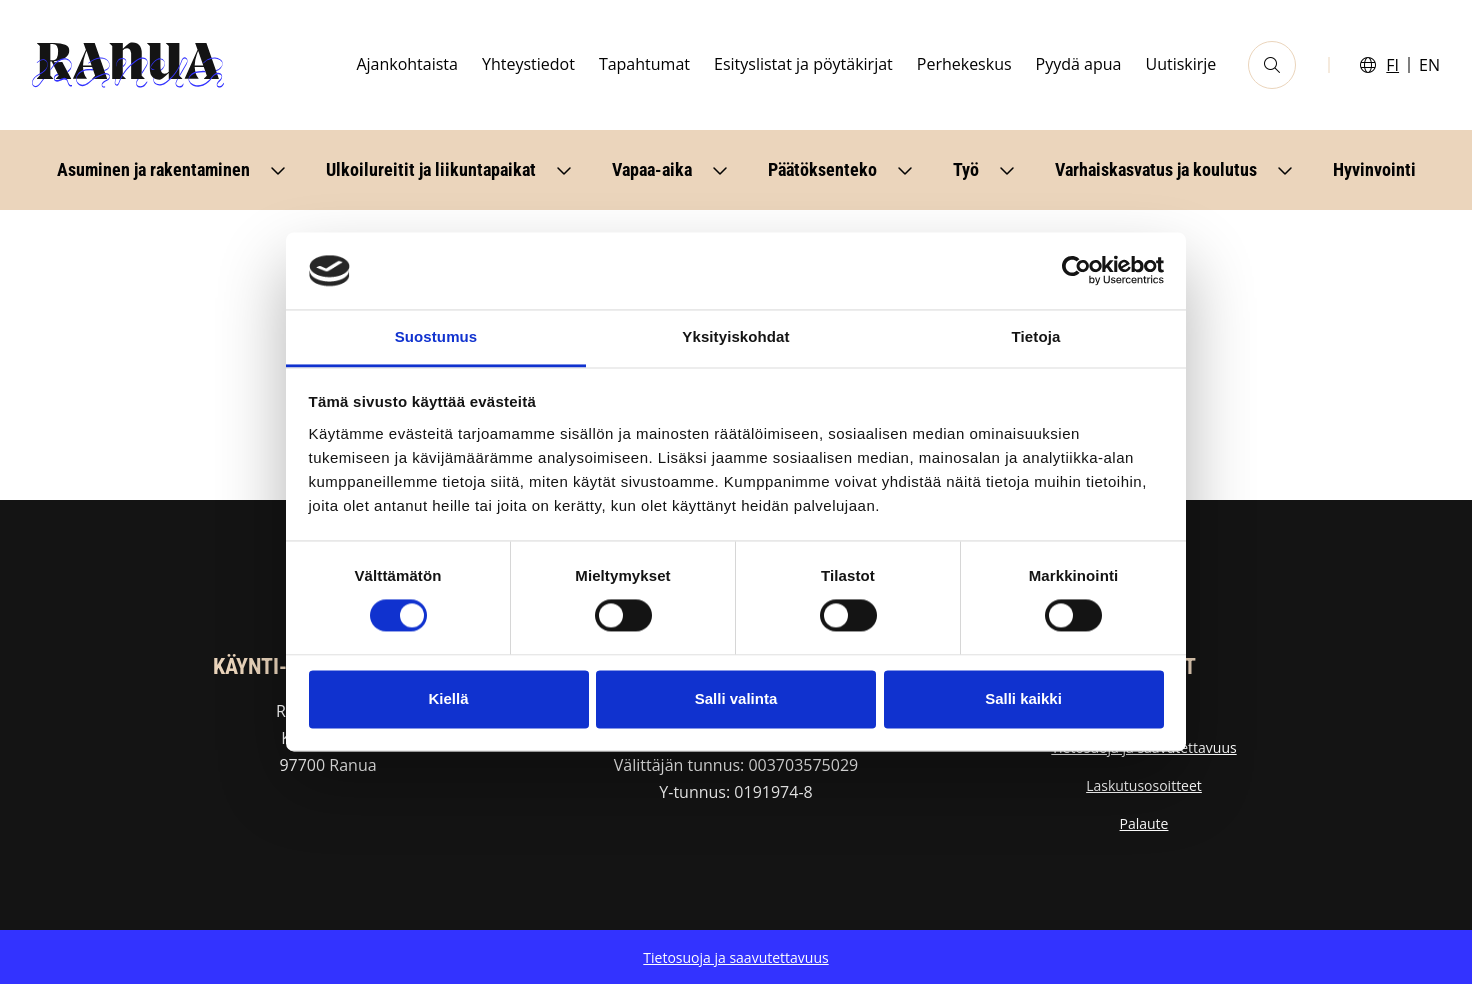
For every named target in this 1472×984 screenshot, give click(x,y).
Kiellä (448, 698)
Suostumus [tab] (436, 336)
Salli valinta (736, 698)
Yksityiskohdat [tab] (735, 336)
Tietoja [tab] (1036, 336)
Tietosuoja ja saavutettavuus (735, 957)
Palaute (1144, 823)
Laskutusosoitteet (1144, 785)
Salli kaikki (1023, 698)
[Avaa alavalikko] (278, 170)
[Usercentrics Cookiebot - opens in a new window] (1076, 271)
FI (1392, 65)
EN (1429, 65)
